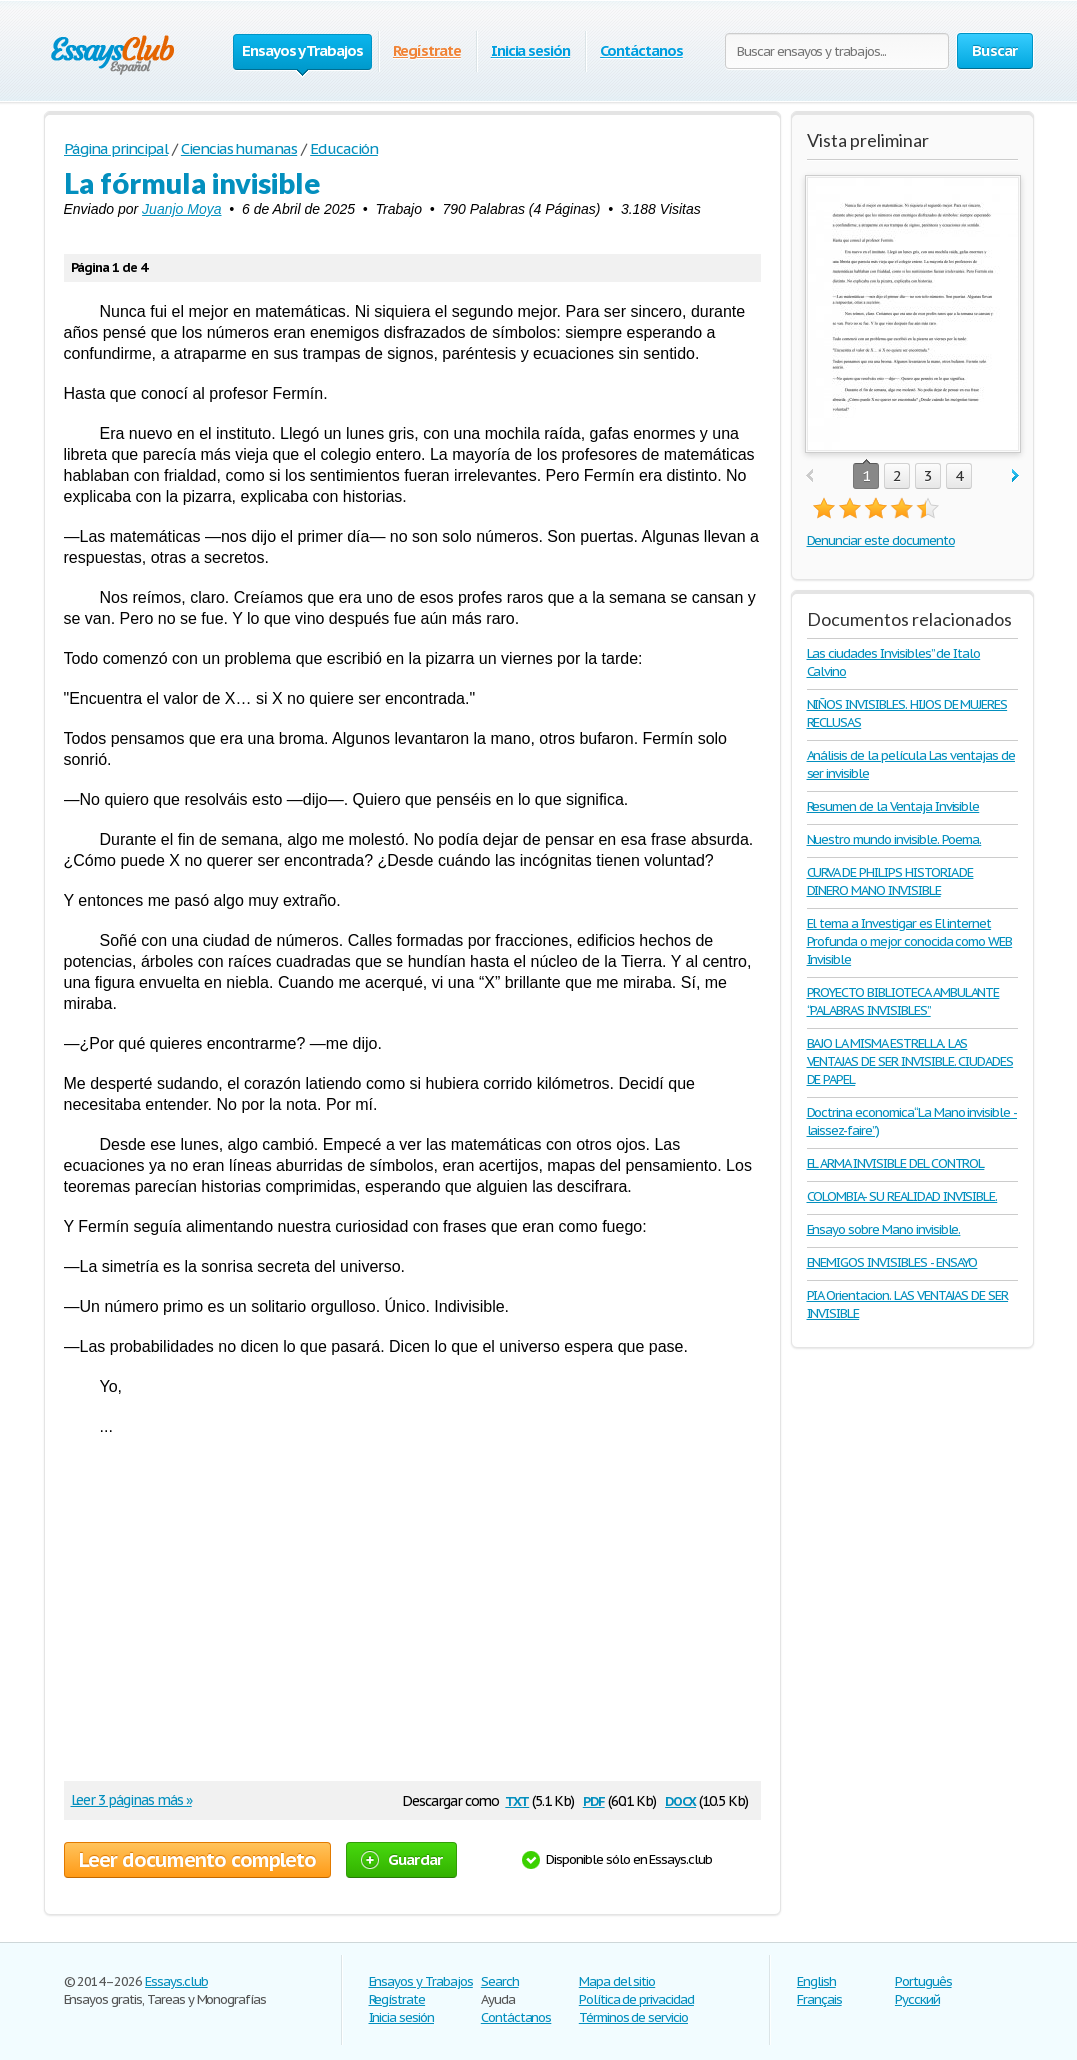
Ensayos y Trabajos (421, 1981)
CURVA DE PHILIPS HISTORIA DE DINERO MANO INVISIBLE (890, 881)
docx (680, 1799)
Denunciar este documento (881, 540)
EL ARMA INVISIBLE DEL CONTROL (896, 1163)
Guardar (402, 1859)
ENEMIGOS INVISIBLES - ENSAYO (892, 1262)
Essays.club (176, 1981)
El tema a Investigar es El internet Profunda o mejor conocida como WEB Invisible (910, 941)
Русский (917, 1999)
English (816, 1981)
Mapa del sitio (617, 1981)
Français (819, 1999)
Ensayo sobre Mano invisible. (884, 1229)
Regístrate (427, 50)
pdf (594, 1799)
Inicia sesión (530, 50)
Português (923, 1981)
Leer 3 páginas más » (131, 1800)
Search (500, 1981)
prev (809, 476)
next (1015, 476)
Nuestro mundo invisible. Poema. (894, 839)
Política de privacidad (636, 1999)
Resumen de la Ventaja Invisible (893, 806)
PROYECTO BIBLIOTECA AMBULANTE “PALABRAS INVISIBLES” (903, 1001)
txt (517, 1799)
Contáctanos (641, 50)
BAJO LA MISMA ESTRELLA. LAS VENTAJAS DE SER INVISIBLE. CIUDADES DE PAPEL (910, 1061)
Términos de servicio (633, 2017)
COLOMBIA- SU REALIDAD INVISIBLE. (902, 1196)
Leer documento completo (197, 1860)
